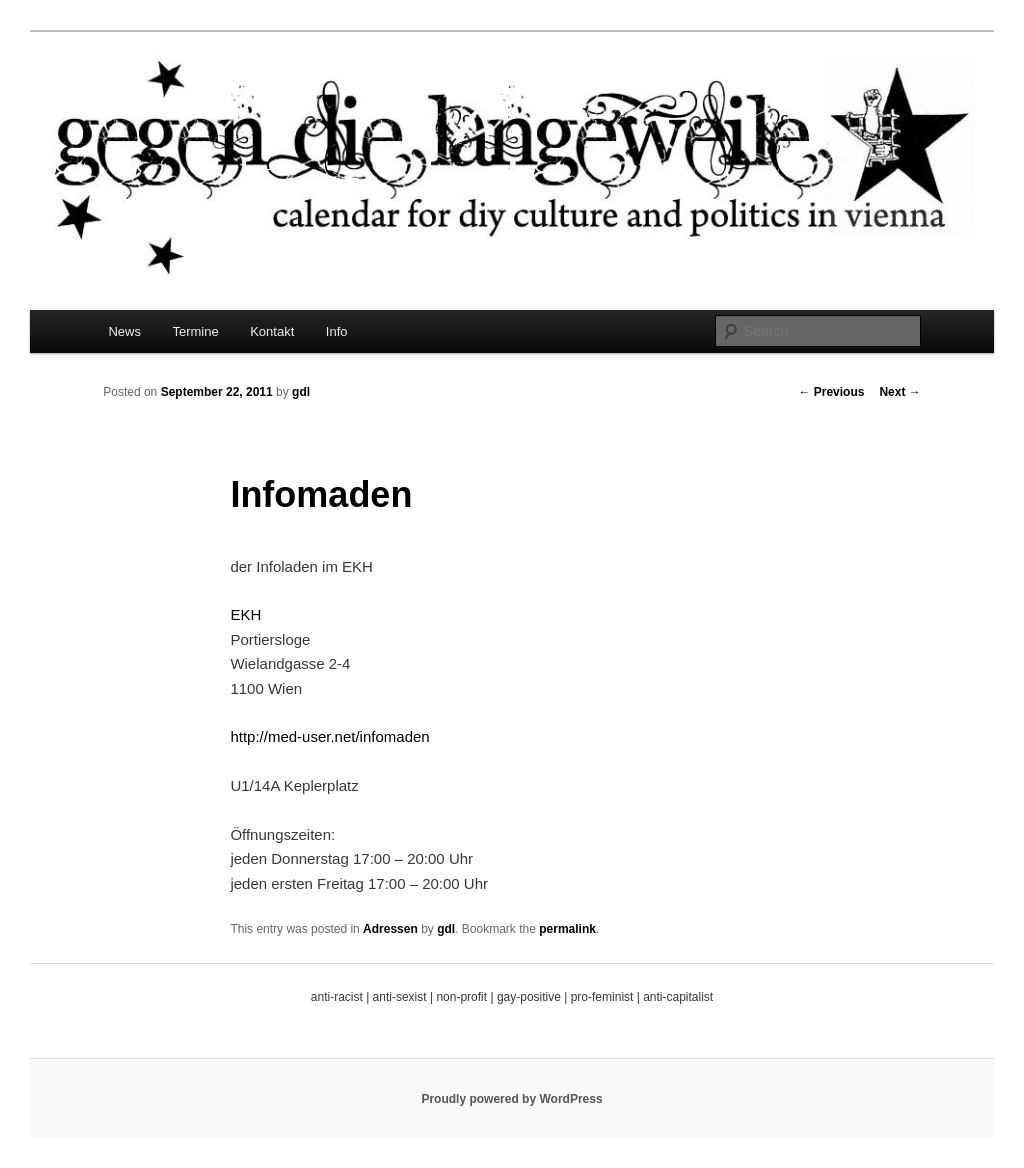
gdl (301, 392)
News (124, 331)
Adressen (390, 929)
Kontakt (272, 331)
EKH (245, 614)
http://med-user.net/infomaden (329, 736)
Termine (195, 331)
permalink (567, 929)
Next (899, 392)
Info (337, 331)
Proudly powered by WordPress (511, 1099)
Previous (831, 392)
